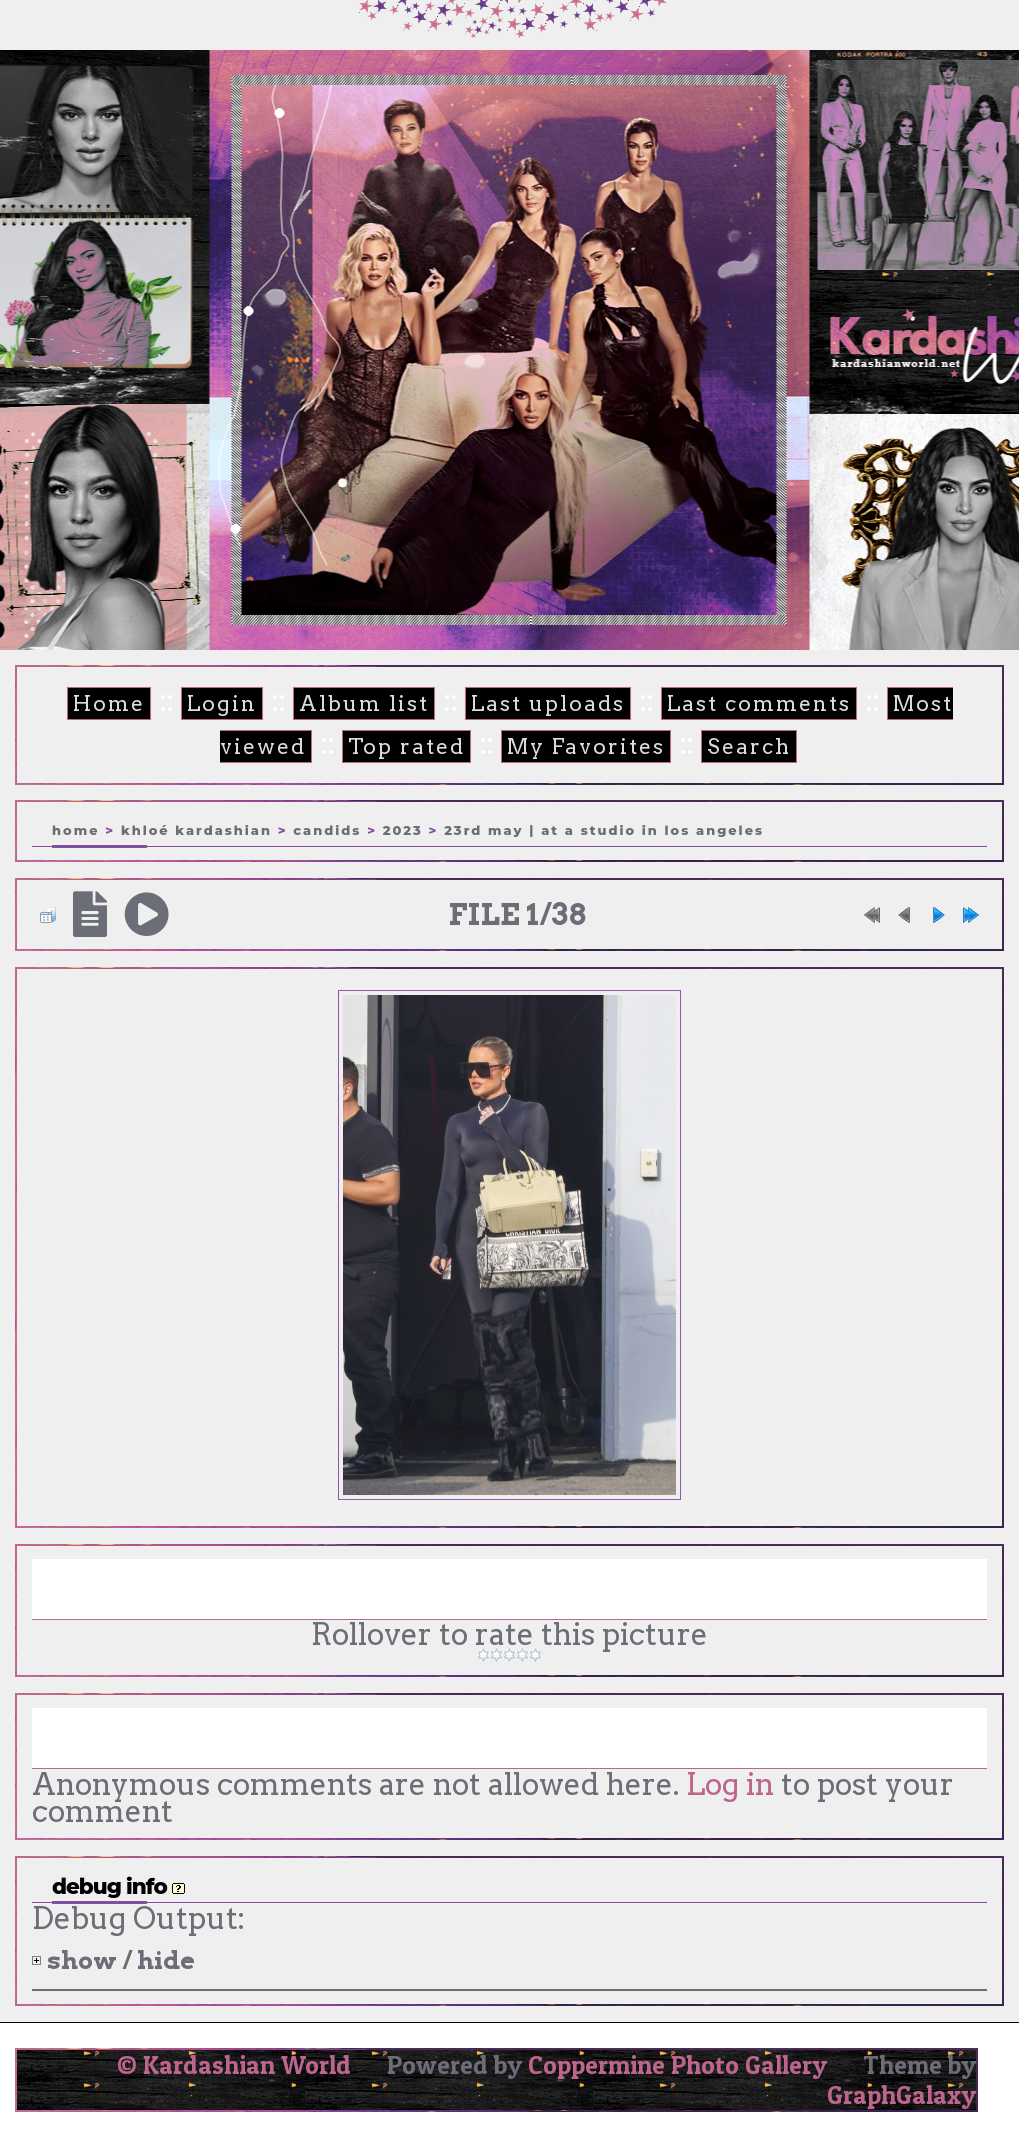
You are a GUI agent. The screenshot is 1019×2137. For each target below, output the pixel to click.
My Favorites (586, 746)
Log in (730, 1784)
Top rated (406, 746)
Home (109, 703)
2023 (403, 830)
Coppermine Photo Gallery (677, 2065)
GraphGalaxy (901, 2095)
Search (749, 746)
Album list (364, 703)
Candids (327, 830)
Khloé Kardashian (196, 830)
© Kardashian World (234, 2065)
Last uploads (548, 703)
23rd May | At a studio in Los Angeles (604, 830)
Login (222, 703)
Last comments (759, 703)
